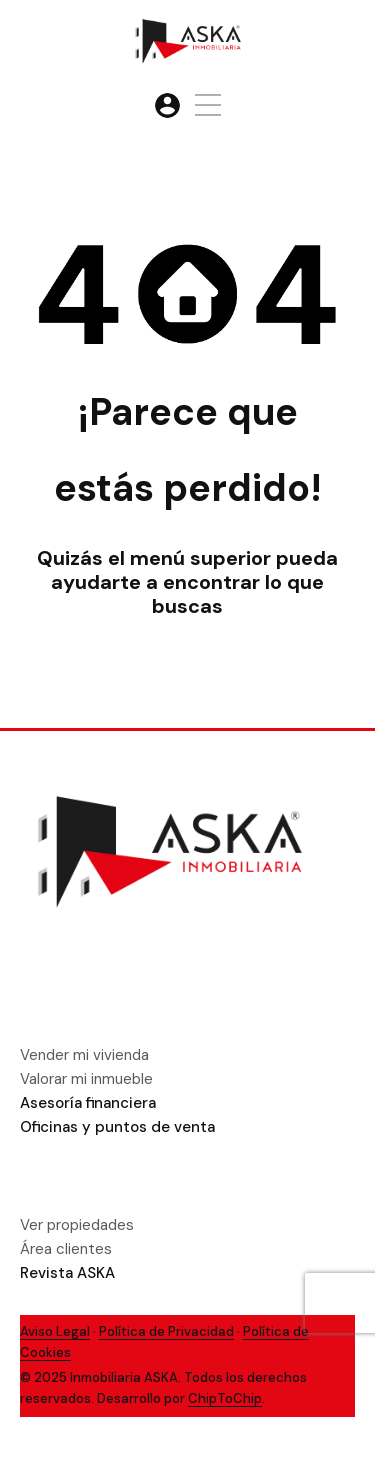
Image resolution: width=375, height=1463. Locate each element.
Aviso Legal (55, 1331)
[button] (208, 105)
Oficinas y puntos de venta (117, 1127)
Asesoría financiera (88, 1103)
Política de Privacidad (166, 1331)
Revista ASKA (67, 1273)
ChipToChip (225, 1398)
